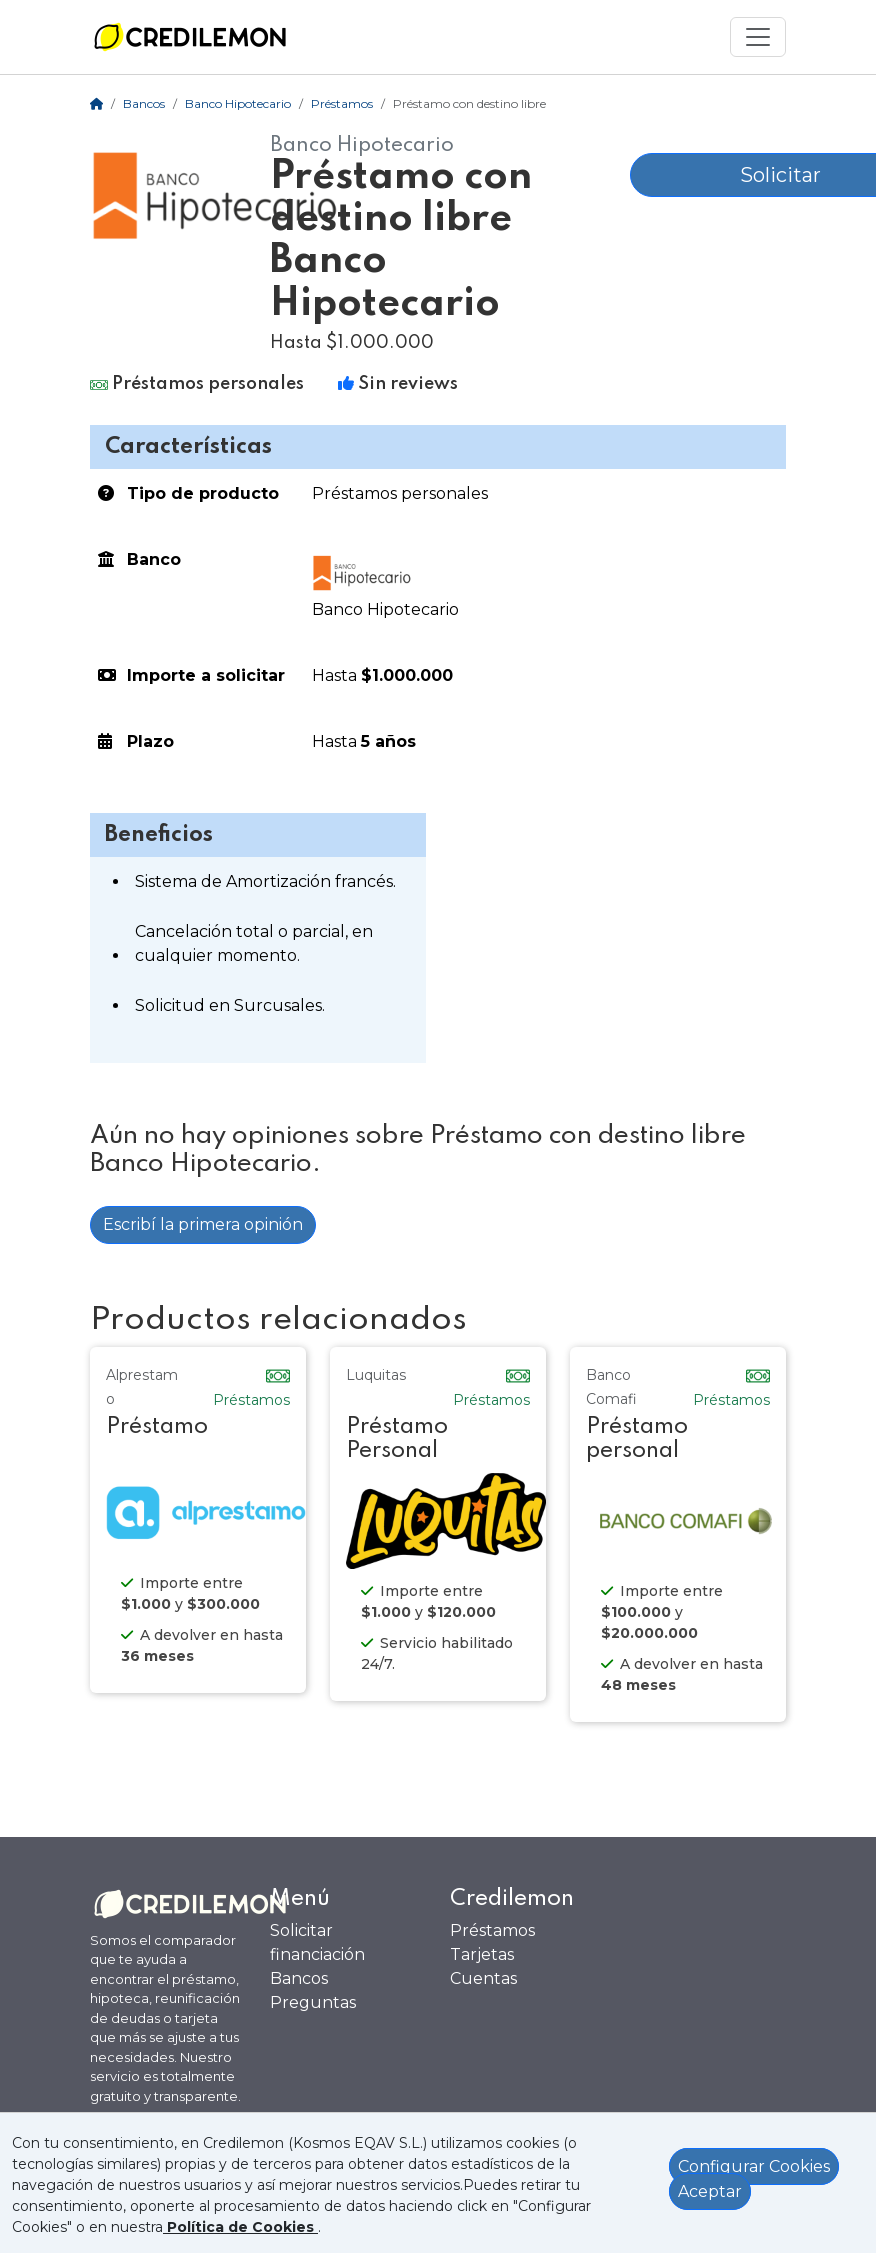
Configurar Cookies (754, 2166)
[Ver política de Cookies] (240, 2227)
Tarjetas (482, 1954)
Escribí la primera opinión (203, 1224)
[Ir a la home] (190, 37)
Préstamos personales (400, 493)
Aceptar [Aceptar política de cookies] (710, 2191)
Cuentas (483, 1978)
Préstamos (342, 103)
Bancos (144, 103)
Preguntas (313, 2002)
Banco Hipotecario (238, 103)
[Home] (96, 103)
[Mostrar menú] (758, 37)
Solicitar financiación (317, 1942)
